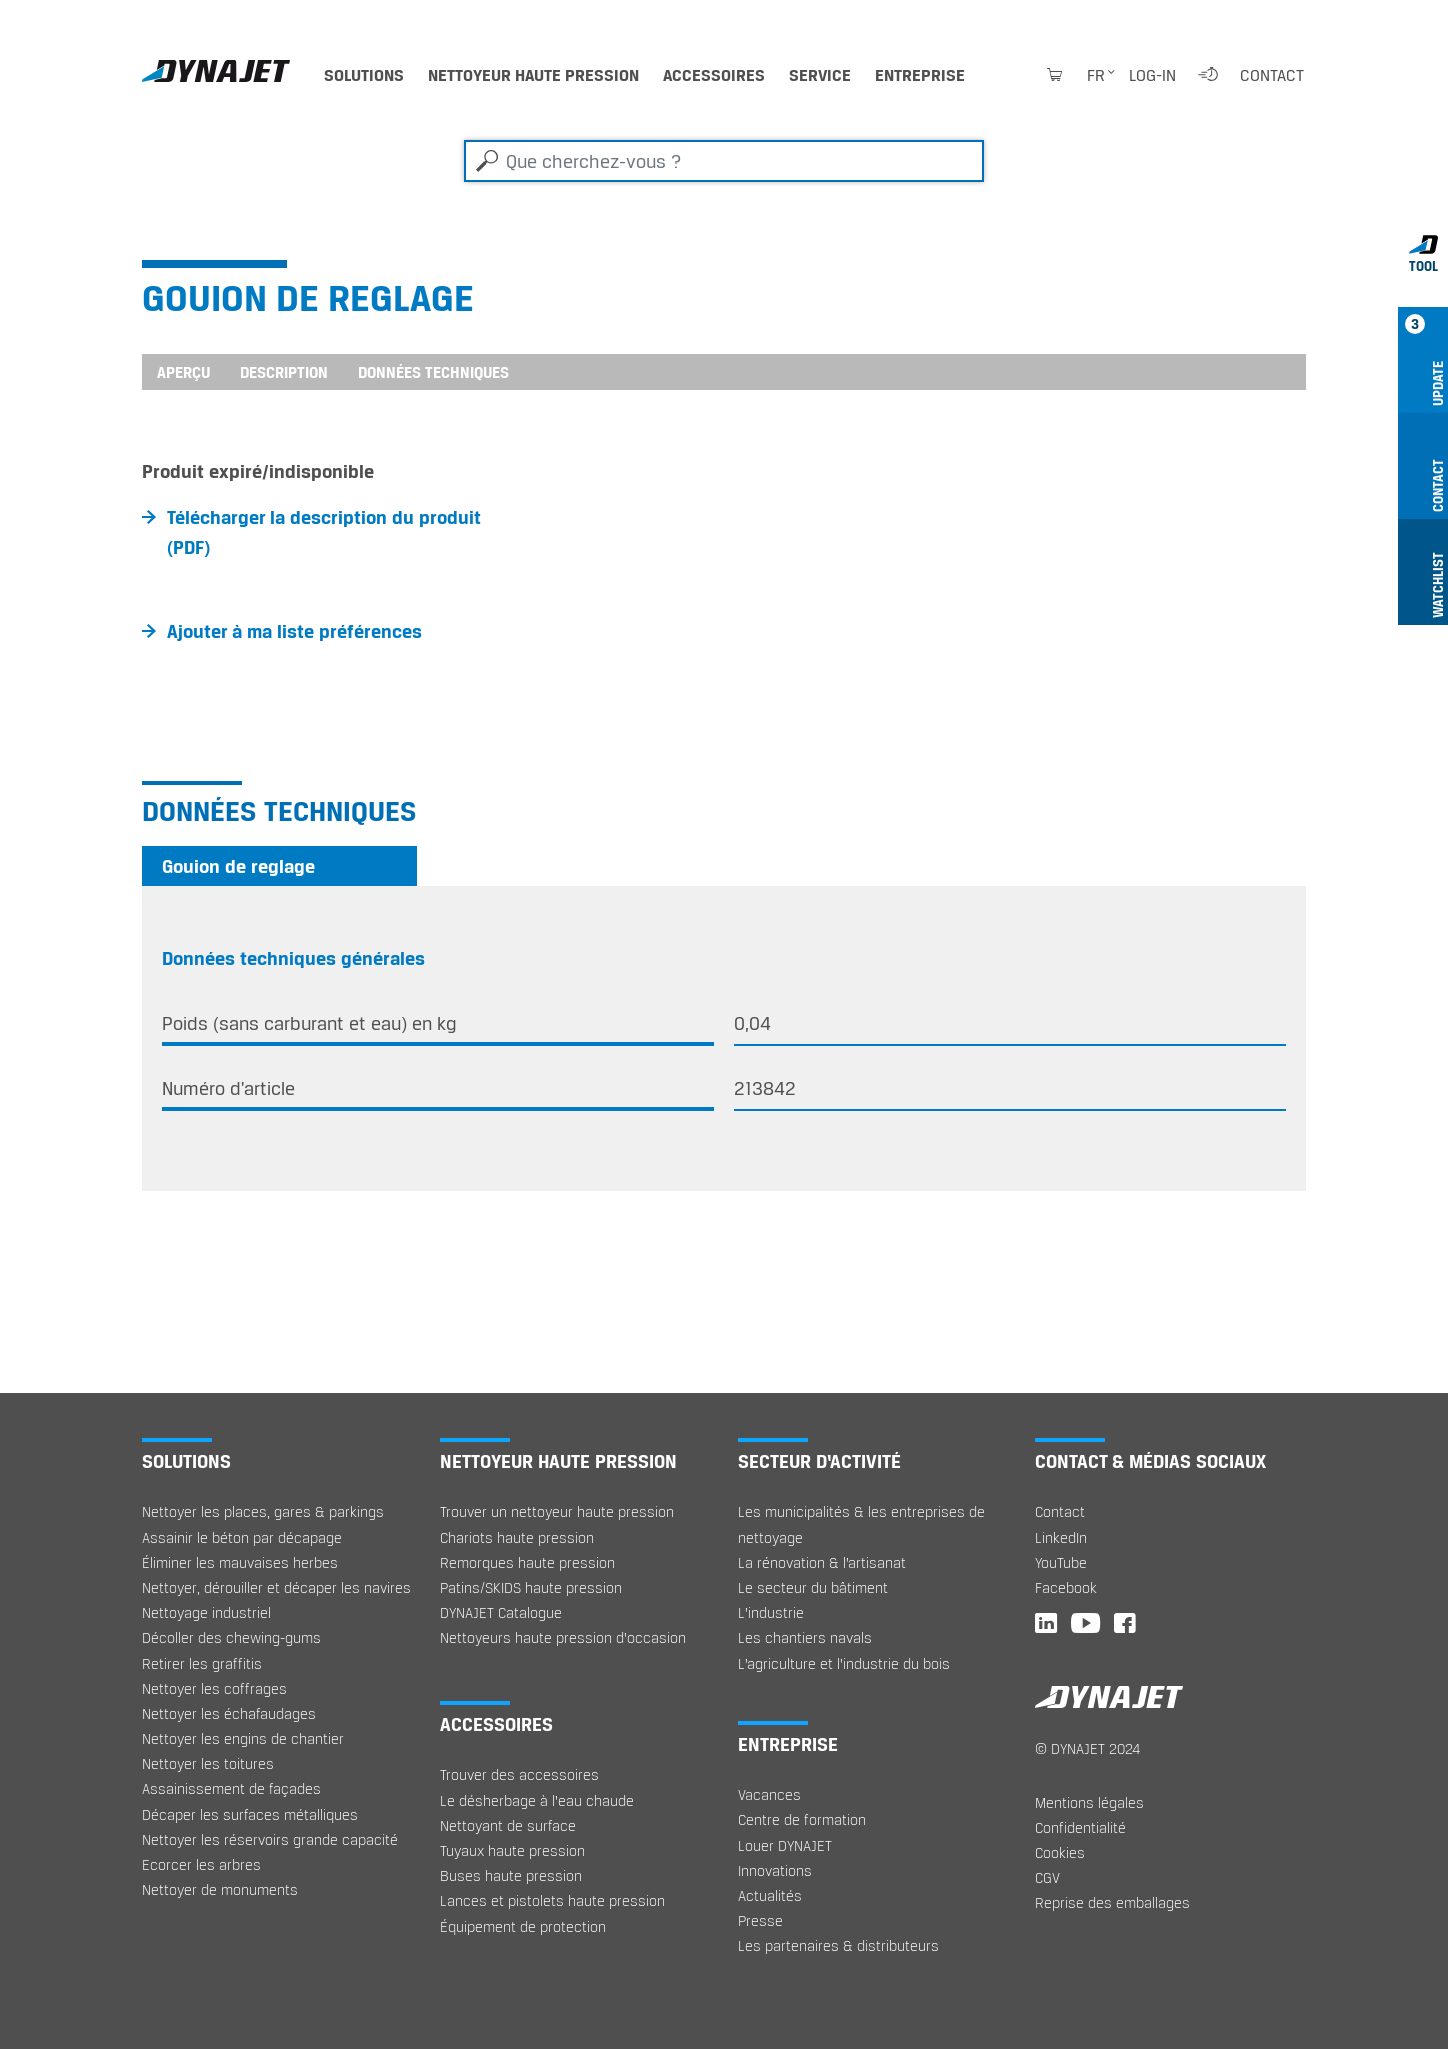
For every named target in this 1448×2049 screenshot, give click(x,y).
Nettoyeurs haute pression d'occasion (563, 1637)
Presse (760, 1920)
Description (284, 372)
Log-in (1152, 75)
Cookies (1060, 1852)
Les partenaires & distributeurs (838, 1945)
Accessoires (714, 75)
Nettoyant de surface (508, 1825)
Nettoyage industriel (206, 1612)
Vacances (769, 1794)
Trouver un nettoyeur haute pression (557, 1511)
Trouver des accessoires (519, 1774)
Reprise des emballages (1112, 1902)
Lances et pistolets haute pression (552, 1900)
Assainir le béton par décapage (242, 1537)
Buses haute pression (511, 1875)
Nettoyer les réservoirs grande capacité (270, 1839)
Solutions (364, 75)
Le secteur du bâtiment (813, 1587)
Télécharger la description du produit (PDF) (324, 532)
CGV (1047, 1877)
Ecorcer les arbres (201, 1864)
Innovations (775, 1870)
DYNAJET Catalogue (501, 1612)
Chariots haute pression (517, 1537)
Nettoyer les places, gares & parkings (263, 1511)
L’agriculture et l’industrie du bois (844, 1663)
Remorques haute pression (527, 1562)
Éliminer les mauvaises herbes (240, 1562)
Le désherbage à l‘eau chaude (537, 1800)
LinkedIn (1061, 1537)
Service (820, 75)
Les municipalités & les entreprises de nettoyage (861, 1524)
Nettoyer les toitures (208, 1763)
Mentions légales (1089, 1802)
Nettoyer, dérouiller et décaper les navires (276, 1587)
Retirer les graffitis (202, 1663)
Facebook (1066, 1587)
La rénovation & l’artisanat (822, 1562)
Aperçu (183, 372)
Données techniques (433, 372)
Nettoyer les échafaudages (229, 1713)
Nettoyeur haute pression (533, 75)
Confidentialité (1080, 1827)
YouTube (1061, 1562)
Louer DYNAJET (785, 1845)
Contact (1272, 75)
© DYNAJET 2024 (1087, 1748)
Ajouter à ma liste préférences (294, 631)
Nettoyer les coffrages (214, 1688)
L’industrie (771, 1612)
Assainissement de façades (231, 1788)
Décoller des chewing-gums (231, 1637)
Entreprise (920, 75)
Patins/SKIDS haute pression (531, 1587)
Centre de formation (802, 1819)
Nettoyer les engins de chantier (243, 1738)
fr (1096, 75)
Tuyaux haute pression (512, 1850)
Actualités (770, 1895)
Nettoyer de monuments (220, 1889)
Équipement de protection (523, 1926)
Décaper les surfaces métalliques (250, 1814)
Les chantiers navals (805, 1637)
